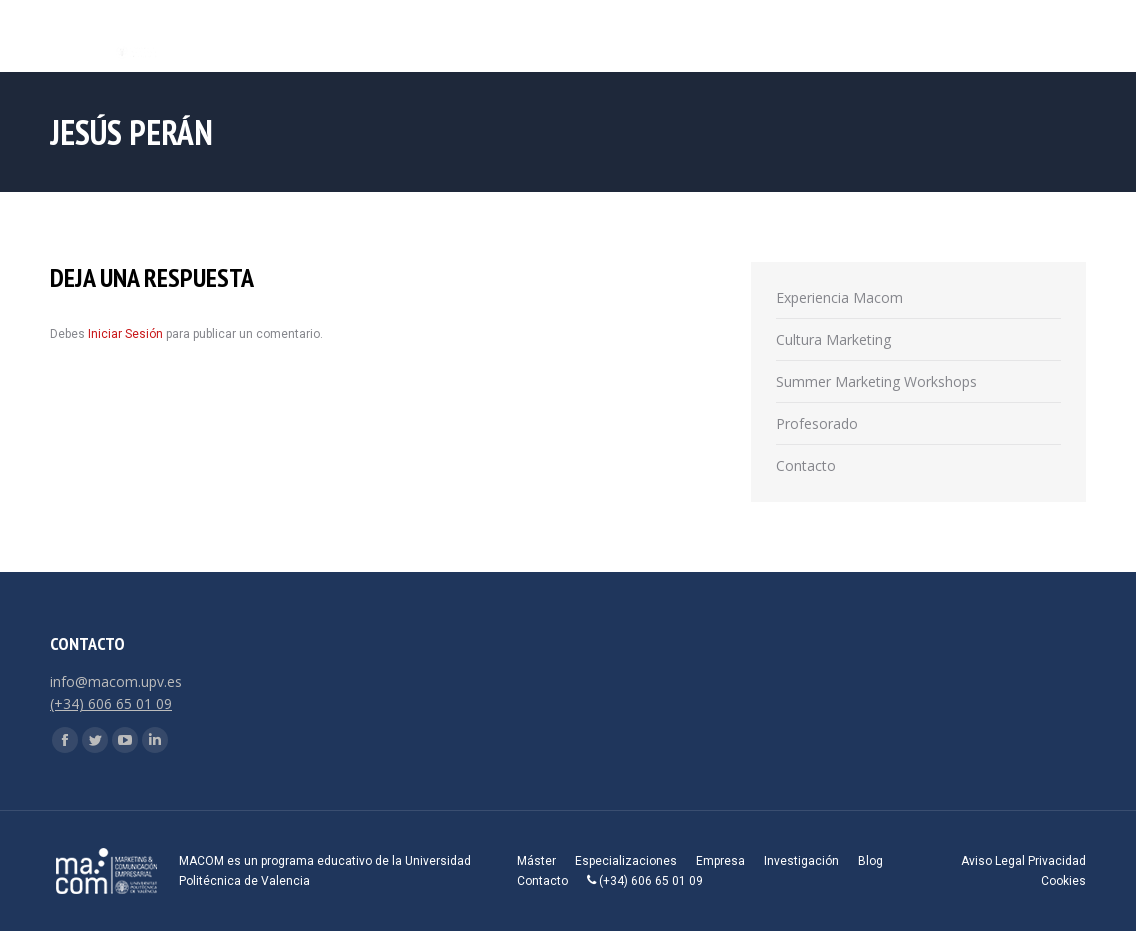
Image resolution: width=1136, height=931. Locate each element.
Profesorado (817, 423)
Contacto (806, 465)
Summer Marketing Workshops (876, 381)
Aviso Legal (993, 861)
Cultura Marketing (833, 339)
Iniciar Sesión (127, 334)
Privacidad (1057, 861)
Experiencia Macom (839, 297)
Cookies (1063, 881)
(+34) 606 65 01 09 (111, 703)
